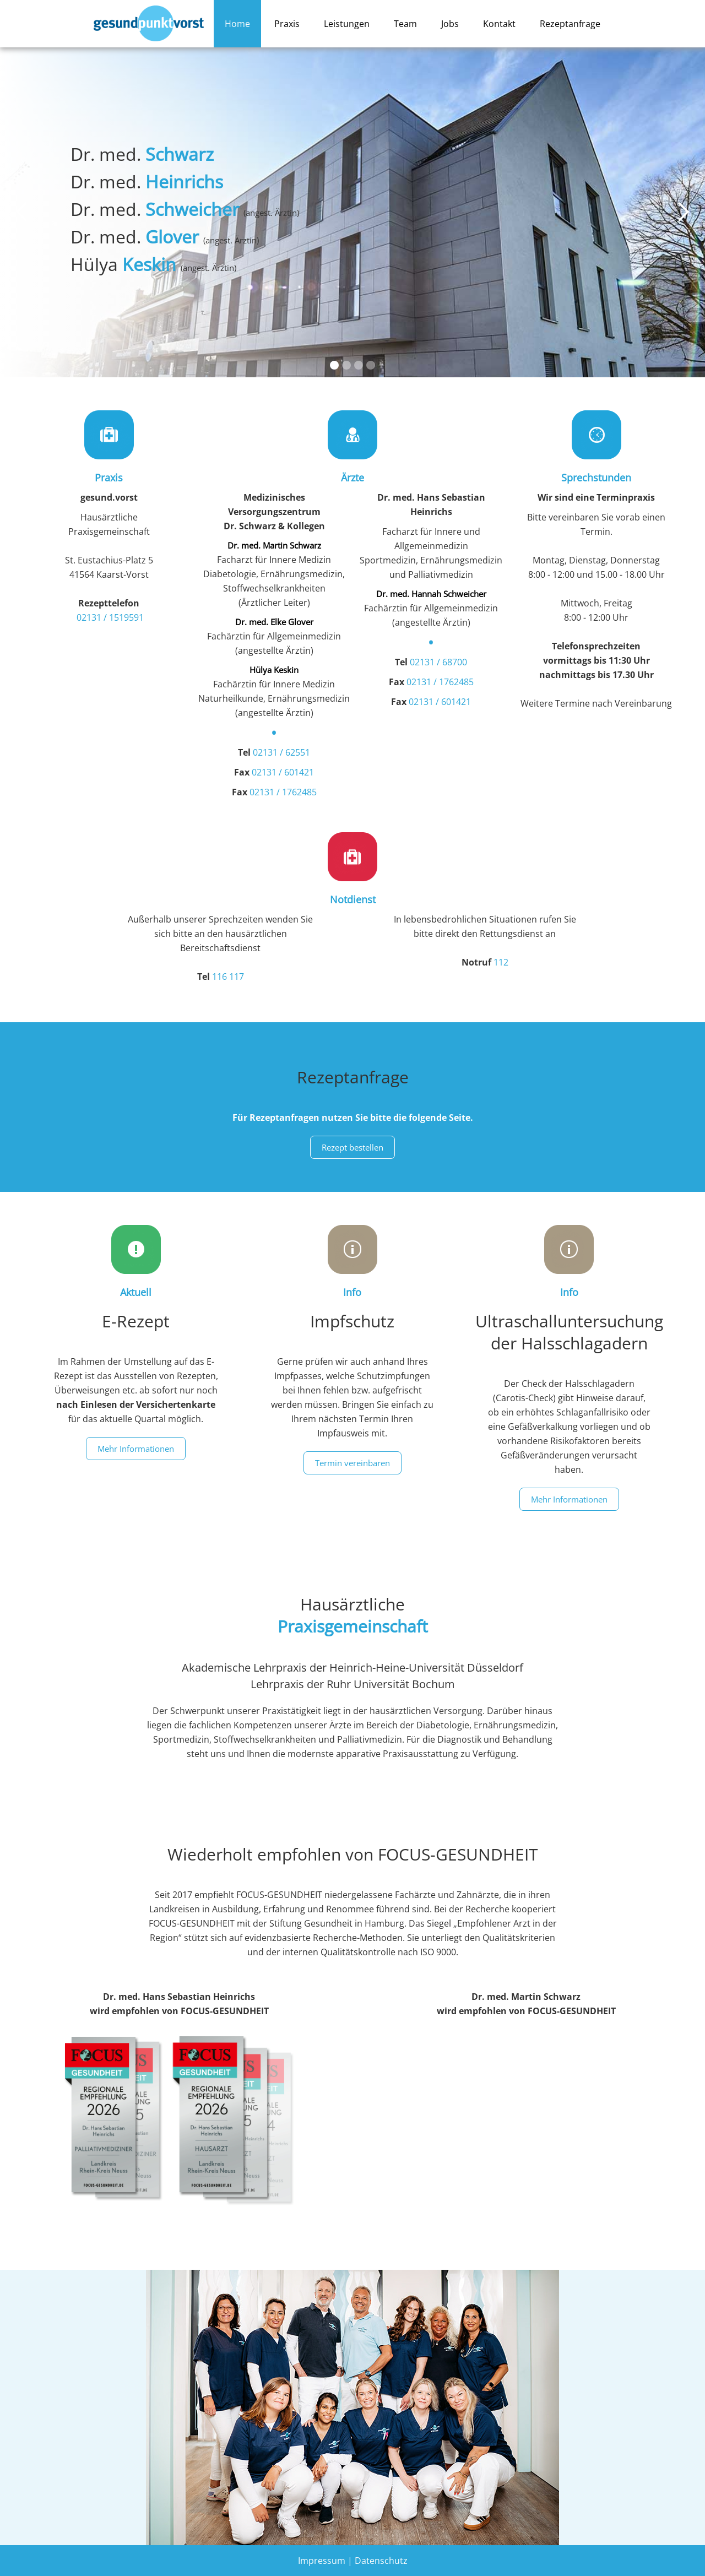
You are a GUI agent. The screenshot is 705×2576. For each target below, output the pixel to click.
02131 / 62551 (281, 752)
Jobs (450, 24)
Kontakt (499, 24)
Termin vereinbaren (352, 1462)
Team (405, 24)
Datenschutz (381, 2561)
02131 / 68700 (438, 662)
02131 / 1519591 (110, 617)
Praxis (287, 24)
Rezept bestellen (352, 1147)
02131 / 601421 (283, 772)
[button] (22, 212)
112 (501, 962)
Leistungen (347, 24)
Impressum (321, 2561)
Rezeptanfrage (570, 24)
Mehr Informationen (135, 1448)
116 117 (228, 976)
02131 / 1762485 (283, 792)
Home (237, 24)
